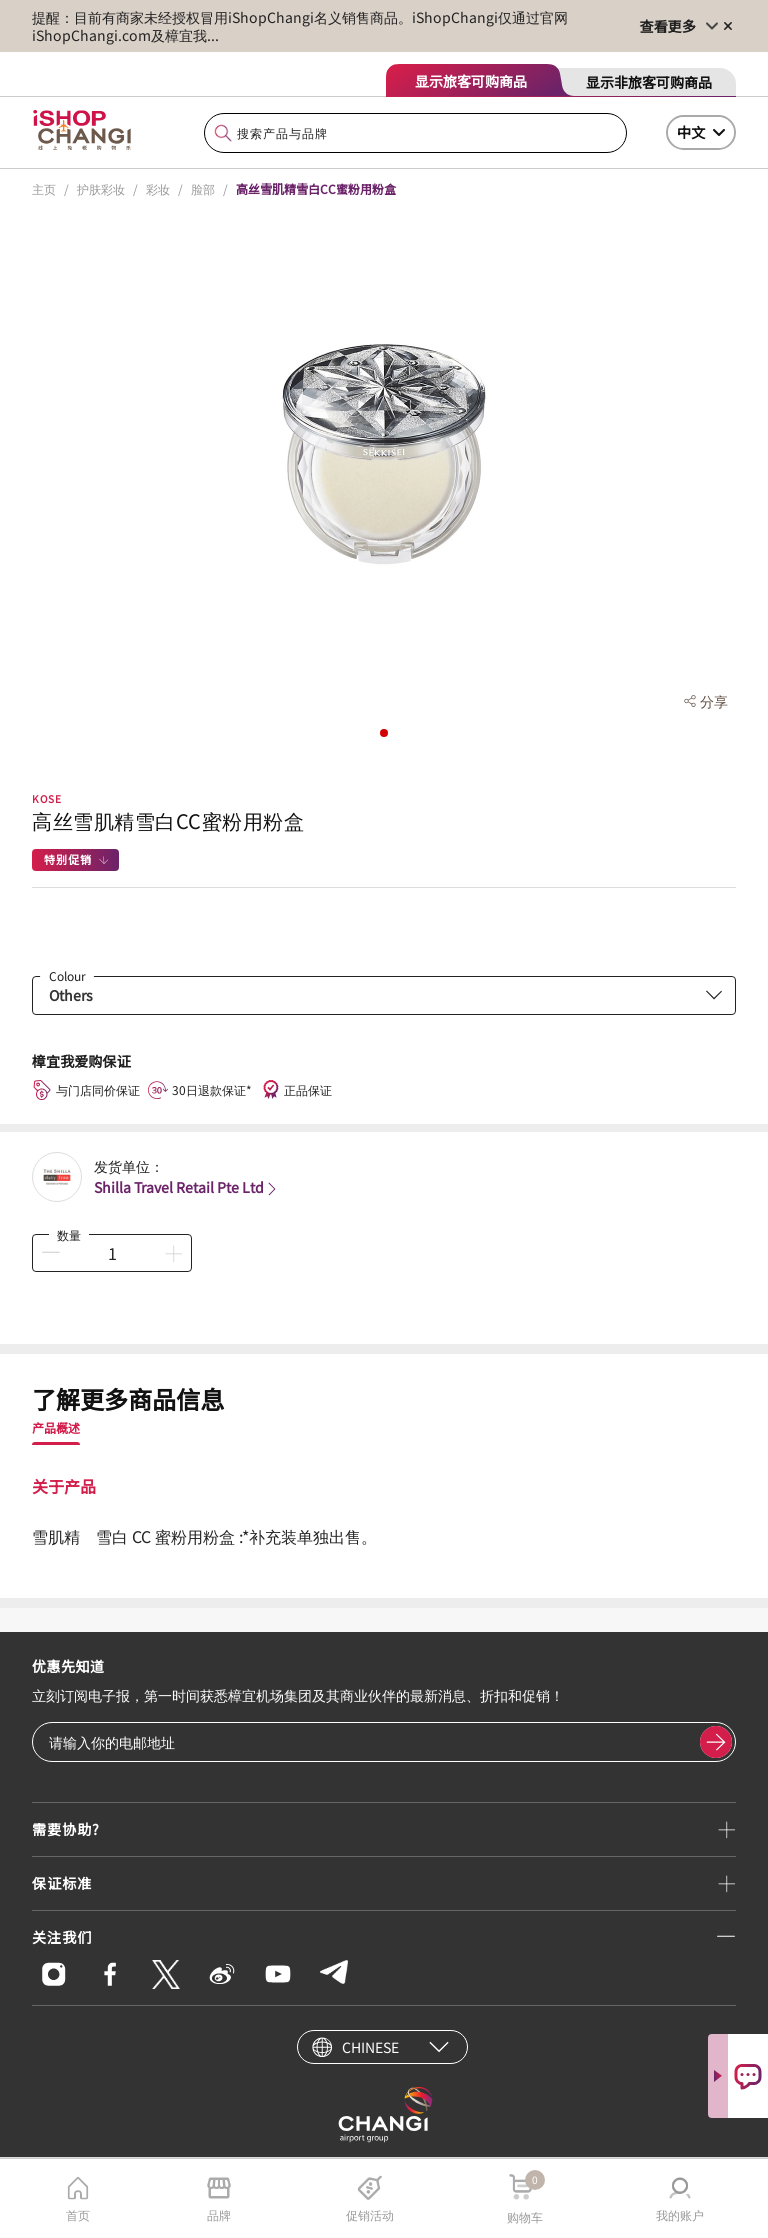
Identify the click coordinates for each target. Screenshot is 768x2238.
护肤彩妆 (101, 188)
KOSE (47, 798)
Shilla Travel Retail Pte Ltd (187, 1187)
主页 (44, 188)
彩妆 (158, 188)
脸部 (203, 188)
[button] (384, 733)
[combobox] (415, 133)
